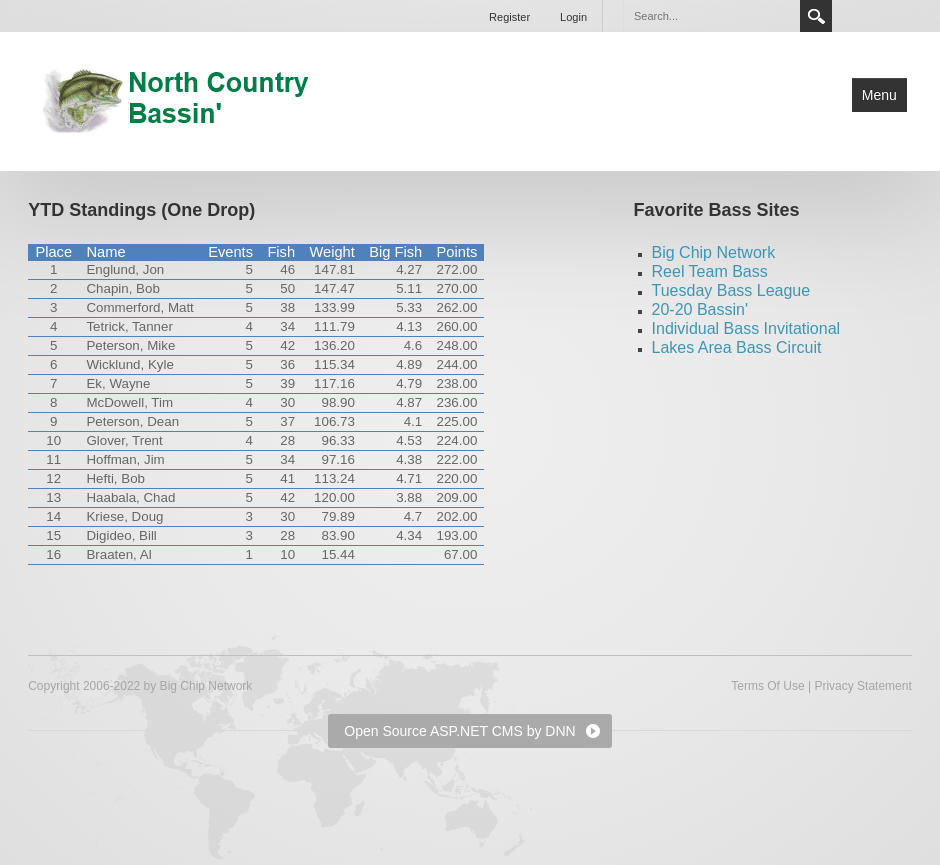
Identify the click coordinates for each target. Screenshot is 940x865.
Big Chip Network (714, 252)
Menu (879, 95)
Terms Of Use (767, 686)
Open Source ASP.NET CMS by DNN (459, 731)
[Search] (711, 16)
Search (816, 16)
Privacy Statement (862, 686)
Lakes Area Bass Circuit (737, 347)
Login (573, 17)
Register (509, 17)
